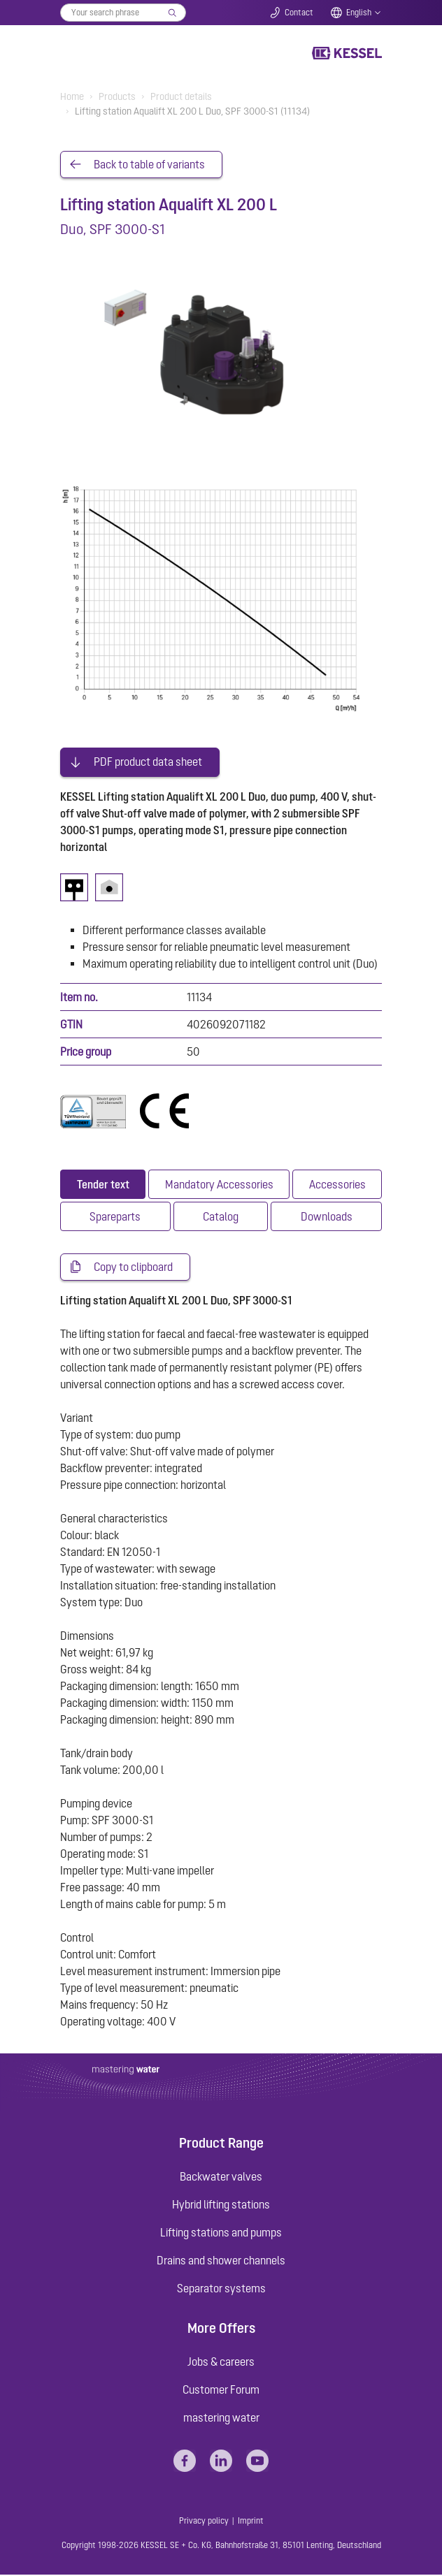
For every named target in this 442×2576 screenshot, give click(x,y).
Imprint (251, 2521)
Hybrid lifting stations (221, 2205)
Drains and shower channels (221, 2261)
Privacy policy (204, 2521)
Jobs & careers (221, 2363)
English (358, 12)
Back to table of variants (149, 165)
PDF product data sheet (148, 763)
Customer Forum (221, 2391)
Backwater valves (221, 2177)
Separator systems (221, 2289)
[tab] (102, 1185)
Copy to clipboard (133, 1268)
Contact (299, 12)
